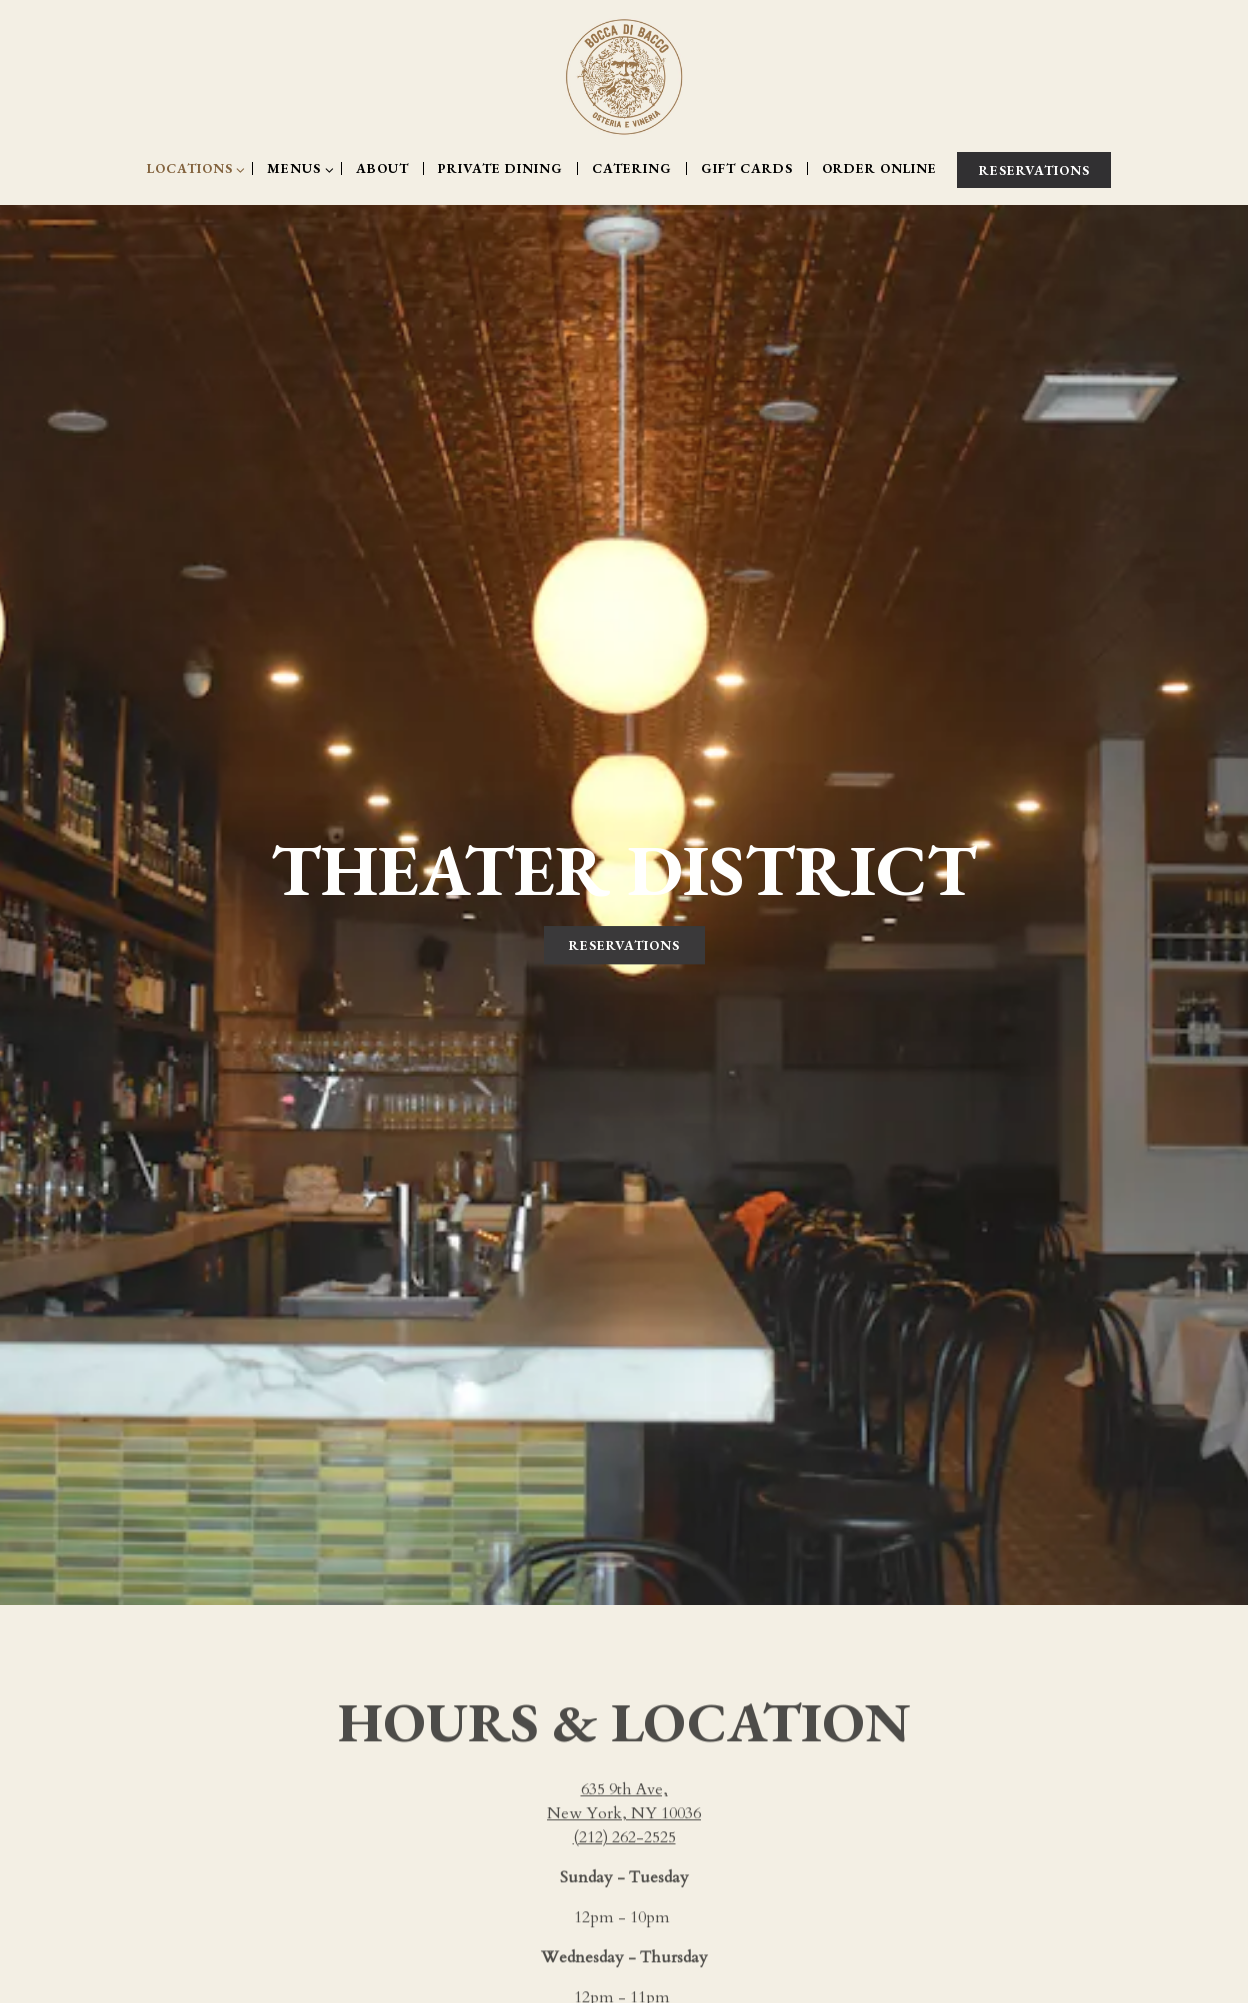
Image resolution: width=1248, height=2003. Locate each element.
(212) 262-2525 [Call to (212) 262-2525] (624, 1797)
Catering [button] (632, 169)
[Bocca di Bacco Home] (624, 76)
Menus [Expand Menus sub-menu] (298, 169)
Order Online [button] (879, 169)
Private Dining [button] (500, 169)
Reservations (624, 923)
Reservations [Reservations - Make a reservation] (1034, 170)
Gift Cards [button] (747, 169)
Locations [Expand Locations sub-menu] (194, 169)
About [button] (382, 169)
